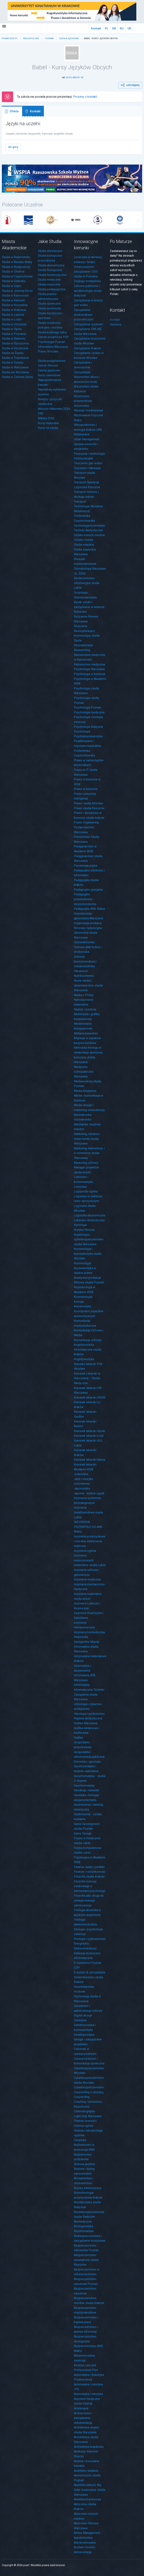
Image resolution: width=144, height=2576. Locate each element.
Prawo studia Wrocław (88, 803)
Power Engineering (86, 822)
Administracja (83, 2552)
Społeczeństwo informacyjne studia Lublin (86, 582)
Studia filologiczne (50, 270)
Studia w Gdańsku (13, 281)
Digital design (83, 2015)
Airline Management (87, 2533)
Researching (82, 650)
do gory (13, 147)
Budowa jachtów (84, 2164)
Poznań (49, 38)
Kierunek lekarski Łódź (89, 1435)
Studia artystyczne (50, 251)
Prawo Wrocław (48, 351)
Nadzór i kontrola (85, 1009)
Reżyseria (80, 626)
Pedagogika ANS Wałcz (89, 909)
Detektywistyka (84, 2035)
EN (114, 28)
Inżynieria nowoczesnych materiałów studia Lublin (90, 1560)
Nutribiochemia (84, 976)
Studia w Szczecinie (15, 348)
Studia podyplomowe (52, 361)
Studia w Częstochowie (17, 276)
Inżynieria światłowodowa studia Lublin (88, 1512)
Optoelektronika (84, 942)
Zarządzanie (82, 372)
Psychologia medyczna (89, 712)
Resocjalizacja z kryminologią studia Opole (87, 635)
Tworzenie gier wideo (88, 463)
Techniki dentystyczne (88, 530)
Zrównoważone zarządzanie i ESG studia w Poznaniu (86, 271)
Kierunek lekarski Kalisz (89, 1459)
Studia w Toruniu (12, 362)
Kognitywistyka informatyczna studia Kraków (87, 1349)
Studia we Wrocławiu (15, 372)
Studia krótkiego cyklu (52, 332)
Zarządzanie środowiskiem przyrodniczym (83, 314)
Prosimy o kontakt (85, 96)
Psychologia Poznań (51, 342)
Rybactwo (80, 611)
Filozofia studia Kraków (89, 1876)
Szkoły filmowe (48, 365)
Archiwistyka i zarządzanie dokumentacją (83, 2418)
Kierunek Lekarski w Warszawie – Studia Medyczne (87, 1378)
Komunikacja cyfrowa (87, 1340)
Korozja (79, 1301)
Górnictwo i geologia (87, 1761)
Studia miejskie (84, 544)
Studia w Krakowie (14, 310)
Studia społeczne (49, 303)
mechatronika (82, 1119)
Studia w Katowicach (15, 295)
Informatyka (81, 1685)
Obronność (81, 971)
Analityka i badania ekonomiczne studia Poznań (87, 2475)
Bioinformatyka (84, 2231)
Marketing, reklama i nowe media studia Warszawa (87, 1138)
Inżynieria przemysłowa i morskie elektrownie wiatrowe (89, 1541)
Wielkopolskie (31, 38)
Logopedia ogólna (86, 1191)
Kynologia (80, 1225)
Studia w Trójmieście (15, 358)
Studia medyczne (49, 279)
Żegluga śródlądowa (87, 281)
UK (129, 28)
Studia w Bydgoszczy (16, 267)
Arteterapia (81, 2408)
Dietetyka (80, 2020)
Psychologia (82, 731)
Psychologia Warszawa (89, 669)
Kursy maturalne (48, 423)
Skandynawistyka (85, 597)
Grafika (78, 1737)
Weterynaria (81, 434)
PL (106, 28)
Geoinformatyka (84, 1785)
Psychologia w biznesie (89, 674)
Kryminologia (82, 1263)
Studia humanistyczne (52, 275)
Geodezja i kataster (86, 1790)
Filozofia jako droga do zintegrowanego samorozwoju (89, 1900)
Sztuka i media (83, 540)
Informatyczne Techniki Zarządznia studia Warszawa (89, 1694)
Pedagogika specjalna (88, 889)
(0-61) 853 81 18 (74, 77)
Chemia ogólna (83, 2125)
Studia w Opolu (12, 329)
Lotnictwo (80, 1187)
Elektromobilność (85, 1948)
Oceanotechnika (84, 966)
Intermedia (81, 1637)
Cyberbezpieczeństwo (89, 2087)
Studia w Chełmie (13, 271)
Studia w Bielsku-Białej (17, 262)
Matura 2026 (46, 418)
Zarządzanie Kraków (87, 348)
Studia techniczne (49, 308)
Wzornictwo (81, 406)
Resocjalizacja (83, 645)
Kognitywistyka (84, 1359)
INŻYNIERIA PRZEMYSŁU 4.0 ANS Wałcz (88, 1526)
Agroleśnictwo (83, 2537)
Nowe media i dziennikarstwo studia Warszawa (88, 985)
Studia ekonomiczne (51, 265)
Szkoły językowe (49, 370)
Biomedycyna (83, 2221)
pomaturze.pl (10, 38)
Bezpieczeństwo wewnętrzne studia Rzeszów (86, 2259)
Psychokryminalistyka (88, 736)
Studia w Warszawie (15, 367)
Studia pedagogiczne (52, 289)
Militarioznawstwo (86, 1033)
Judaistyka (81, 1474)
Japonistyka (82, 1488)
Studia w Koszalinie (15, 305)
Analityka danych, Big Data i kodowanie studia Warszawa (89, 2489)
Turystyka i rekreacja (87, 468)
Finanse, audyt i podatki (89, 1867)
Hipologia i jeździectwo (89, 1713)
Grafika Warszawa (85, 1723)
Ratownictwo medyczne (89, 664)
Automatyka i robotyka (88, 2394)
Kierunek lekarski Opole (89, 1431)
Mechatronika (83, 1115)
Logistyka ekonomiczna (89, 1215)
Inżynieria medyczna (87, 1579)
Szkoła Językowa (69, 38)
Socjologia (81, 592)
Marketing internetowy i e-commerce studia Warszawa (89, 1153)
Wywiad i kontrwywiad (88, 410)
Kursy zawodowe (49, 375)
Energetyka (81, 1943)
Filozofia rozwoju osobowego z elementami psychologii (89, 1886)
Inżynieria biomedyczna (89, 1632)
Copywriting (81, 2097)
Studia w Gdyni (11, 286)
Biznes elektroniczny (87, 2188)
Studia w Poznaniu (14, 334)
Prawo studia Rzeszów (89, 808)
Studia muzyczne (49, 284)
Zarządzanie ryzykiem (88, 324)
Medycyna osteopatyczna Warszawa (83, 1071)
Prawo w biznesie (86, 789)
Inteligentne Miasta (86, 1642)
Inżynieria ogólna (85, 1551)
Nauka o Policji (83, 995)
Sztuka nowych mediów (89, 535)
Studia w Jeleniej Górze (17, 291)
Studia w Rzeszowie (15, 343)
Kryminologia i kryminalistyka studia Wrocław (87, 1253)
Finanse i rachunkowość (89, 1871)
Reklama (115, 324)
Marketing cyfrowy (86, 1163)
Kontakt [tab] (32, 111)
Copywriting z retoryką (89, 2092)
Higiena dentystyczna (88, 1718)
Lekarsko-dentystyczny (89, 1220)
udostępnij (130, 85)
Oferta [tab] (11, 111)
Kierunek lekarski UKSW (89, 1397)
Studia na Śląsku (13, 353)
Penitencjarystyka (85, 865)
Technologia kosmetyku (89, 525)
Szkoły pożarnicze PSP (53, 337)
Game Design (83, 1833)
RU (122, 28)
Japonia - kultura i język (89, 1493)
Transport (80, 501)
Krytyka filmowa (84, 1230)
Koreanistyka (82, 1306)
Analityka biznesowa (87, 2499)
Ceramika (80, 2140)
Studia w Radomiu (13, 338)
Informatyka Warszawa (53, 347)
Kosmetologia (83, 1297)
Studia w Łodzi (11, 319)
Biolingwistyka (83, 2226)
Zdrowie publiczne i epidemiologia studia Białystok (87, 290)
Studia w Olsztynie (14, 324)
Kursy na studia (48, 428)
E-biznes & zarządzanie (89, 1972)
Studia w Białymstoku (16, 257)
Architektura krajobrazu (89, 2447)
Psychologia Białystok (88, 727)
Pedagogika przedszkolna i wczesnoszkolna (85, 899)
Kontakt (96, 28)
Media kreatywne (85, 1091)
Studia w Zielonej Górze (17, 377)
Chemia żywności (85, 2121)
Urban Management (86, 439)
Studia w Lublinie (13, 315)
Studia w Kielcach (13, 300)
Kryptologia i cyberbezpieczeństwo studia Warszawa (89, 1239)
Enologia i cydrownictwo (90, 1939)
